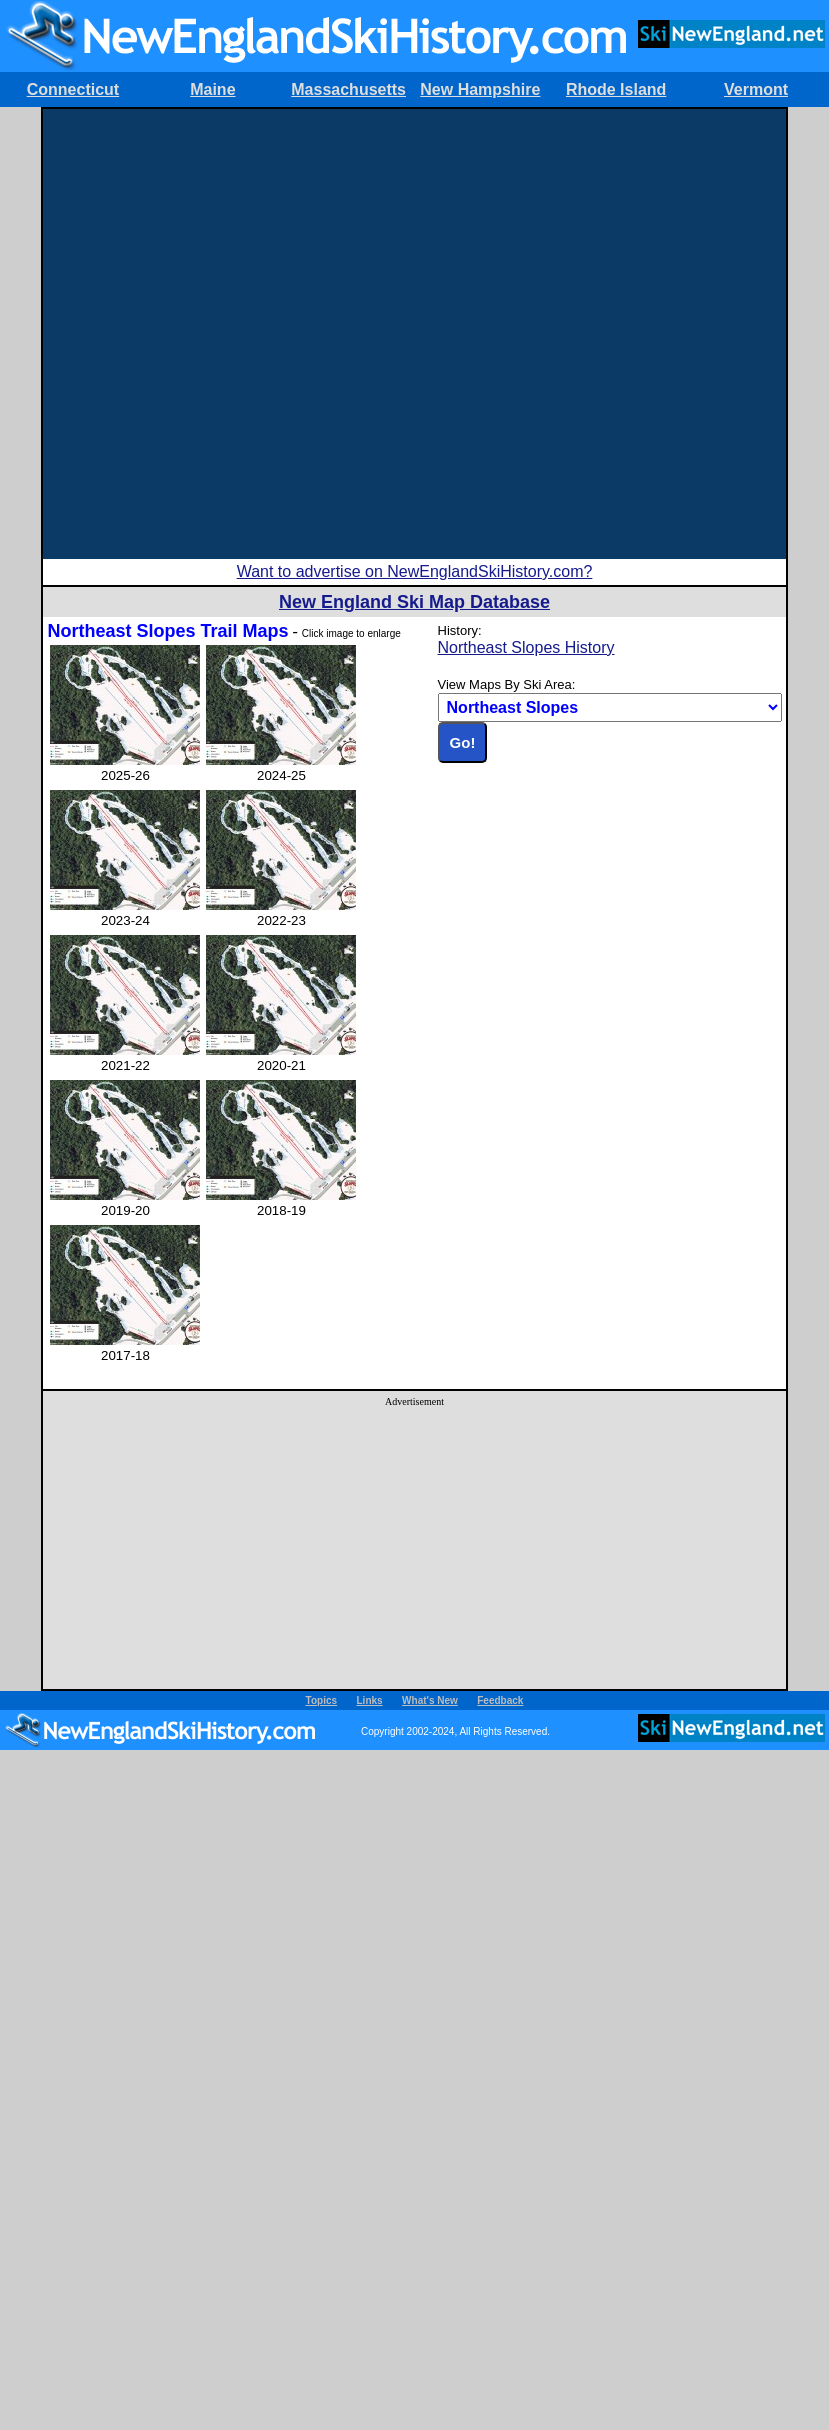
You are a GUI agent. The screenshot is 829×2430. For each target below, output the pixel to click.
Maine (212, 89)
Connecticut (73, 89)
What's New (430, 1700)
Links (370, 1700)
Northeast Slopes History (526, 647)
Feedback (500, 1700)
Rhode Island (616, 89)
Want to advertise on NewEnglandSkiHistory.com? (415, 571)
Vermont (756, 89)
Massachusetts (348, 89)
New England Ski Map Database (414, 602)
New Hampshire (480, 89)
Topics (321, 1700)
